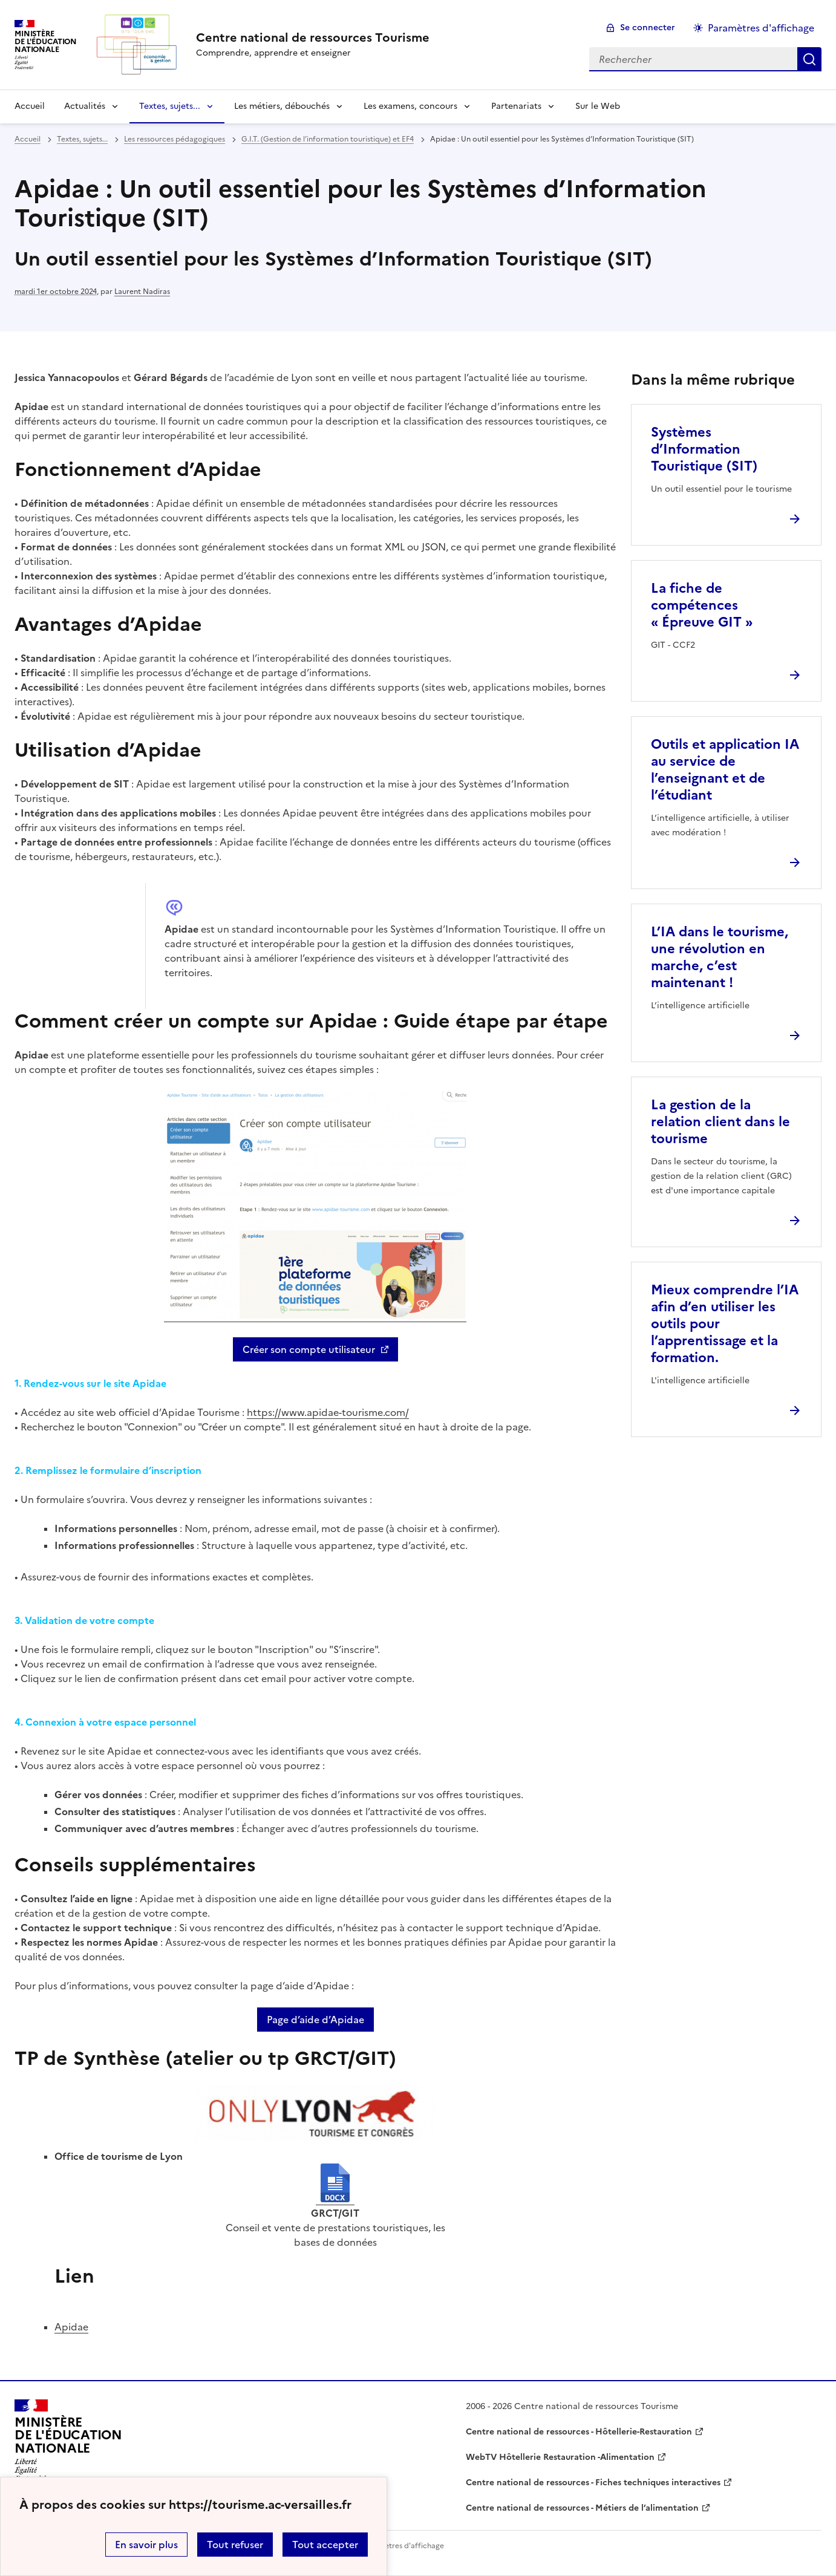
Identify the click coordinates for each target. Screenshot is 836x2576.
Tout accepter (325, 2544)
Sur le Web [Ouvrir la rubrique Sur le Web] (597, 106)
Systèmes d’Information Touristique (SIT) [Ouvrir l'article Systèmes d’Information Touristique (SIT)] (704, 449)
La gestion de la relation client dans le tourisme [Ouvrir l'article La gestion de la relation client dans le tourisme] (720, 1122)
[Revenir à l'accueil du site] (68, 2440)
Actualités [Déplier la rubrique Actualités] (84, 106)
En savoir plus (146, 2544)
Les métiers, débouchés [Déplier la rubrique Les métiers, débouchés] (282, 106)
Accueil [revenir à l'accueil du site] (30, 106)
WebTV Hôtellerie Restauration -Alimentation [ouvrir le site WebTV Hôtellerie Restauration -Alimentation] (560, 2457)
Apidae (71, 2327)
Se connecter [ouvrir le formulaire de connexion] (647, 27)
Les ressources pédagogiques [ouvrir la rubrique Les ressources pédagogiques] (174, 139)
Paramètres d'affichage (403, 2545)
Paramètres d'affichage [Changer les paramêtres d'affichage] (761, 28)
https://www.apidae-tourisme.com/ (328, 1412)
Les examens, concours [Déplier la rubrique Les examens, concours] (410, 106)
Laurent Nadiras (142, 291)
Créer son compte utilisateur (309, 1349)
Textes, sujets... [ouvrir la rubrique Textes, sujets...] (82, 139)
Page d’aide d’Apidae (315, 2019)
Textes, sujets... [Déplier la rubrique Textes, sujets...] (169, 106)
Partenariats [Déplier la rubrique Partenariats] (516, 106)
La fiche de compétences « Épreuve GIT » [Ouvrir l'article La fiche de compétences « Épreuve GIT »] (702, 605)
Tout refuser (235, 2544)
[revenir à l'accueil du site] (312, 37)
